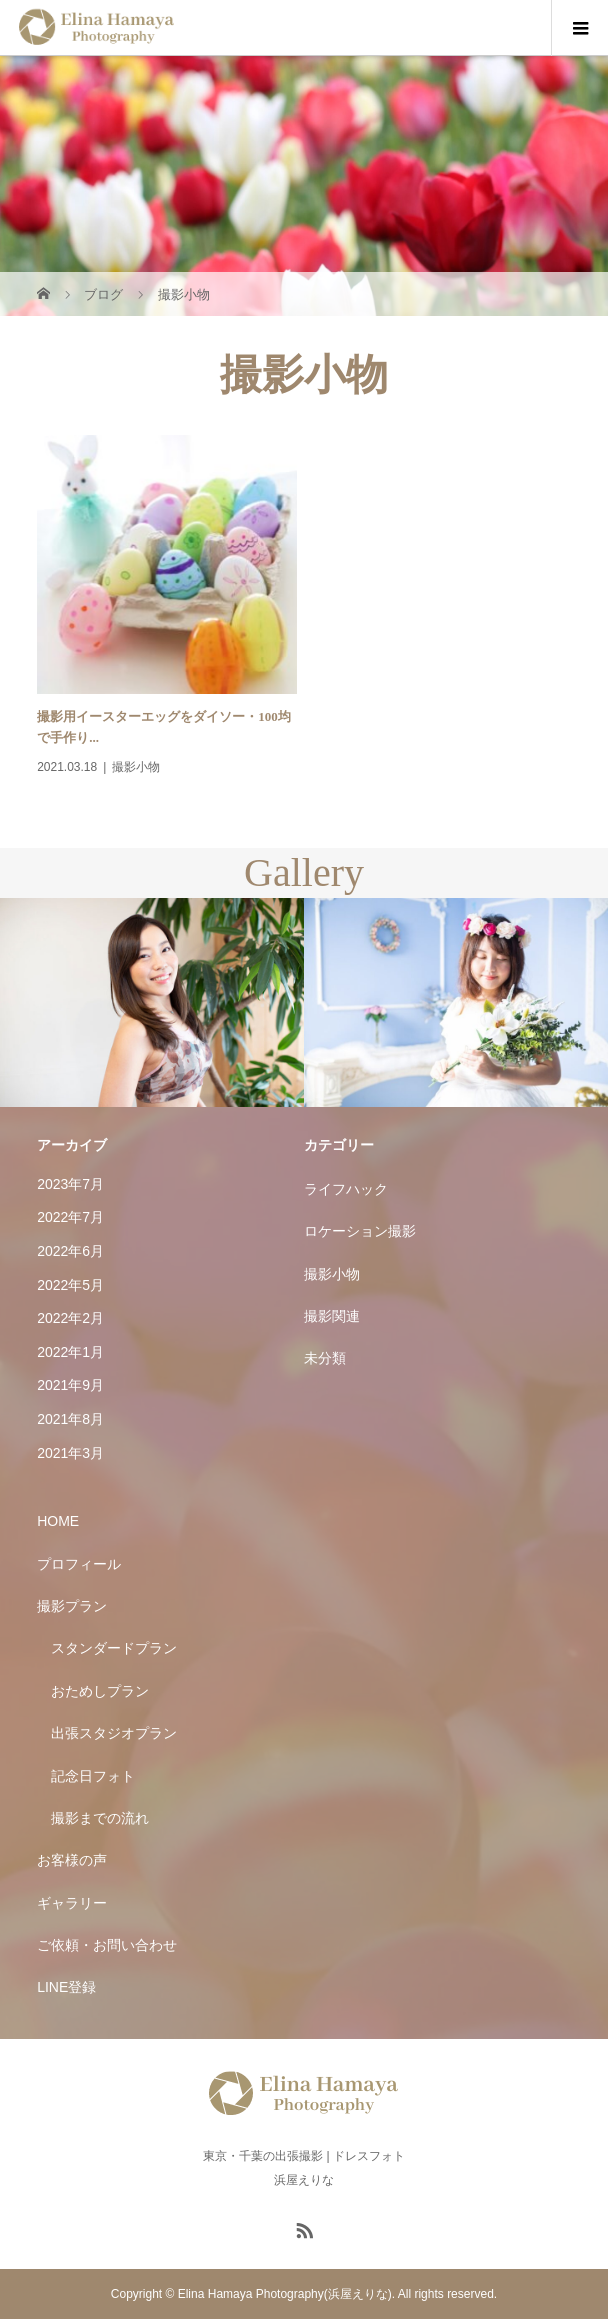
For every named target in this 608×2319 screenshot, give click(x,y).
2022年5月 (70, 1285)
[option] (152, 1003)
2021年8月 (70, 1419)
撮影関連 (332, 1316)
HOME (58, 1521)
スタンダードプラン (114, 1648)
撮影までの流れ (100, 1818)
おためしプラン (100, 1691)
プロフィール (79, 1564)
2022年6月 (70, 1251)
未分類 (325, 1358)
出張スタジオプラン (114, 1733)
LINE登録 (66, 1987)
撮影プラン (72, 1606)
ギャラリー (72, 1903)
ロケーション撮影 (360, 1231)
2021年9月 (70, 1385)
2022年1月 (70, 1352)
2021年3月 (70, 1453)
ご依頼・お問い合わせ (107, 1945)
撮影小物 (332, 1274)
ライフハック (346, 1189)
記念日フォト (93, 1776)
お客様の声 (72, 1860)
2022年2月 (70, 1318)
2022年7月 (70, 1217)
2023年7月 (70, 1184)
